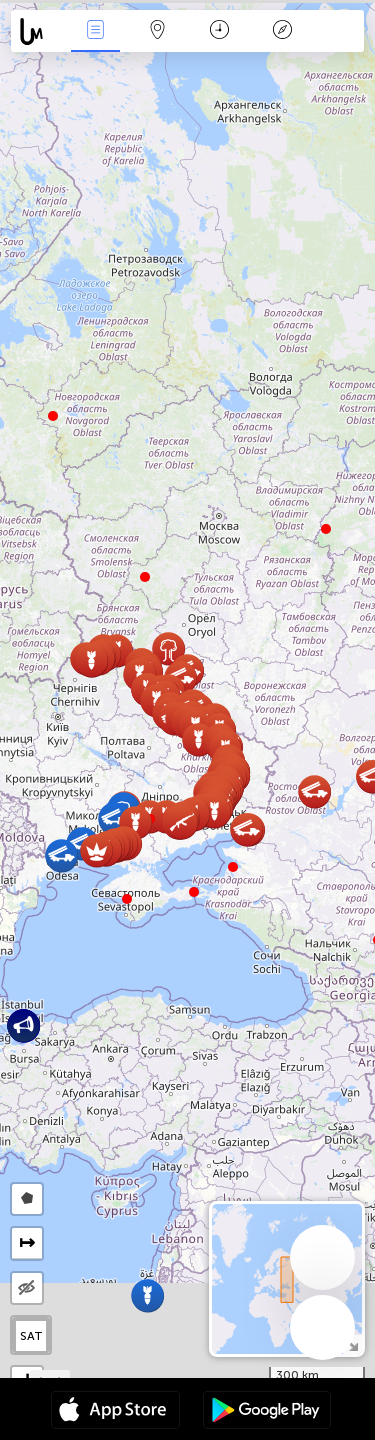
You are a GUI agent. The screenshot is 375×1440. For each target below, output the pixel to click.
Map (158, 31)
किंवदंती (282, 31)
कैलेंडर (219, 31)
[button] (194, 892)
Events (95, 31)
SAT (31, 1336)
